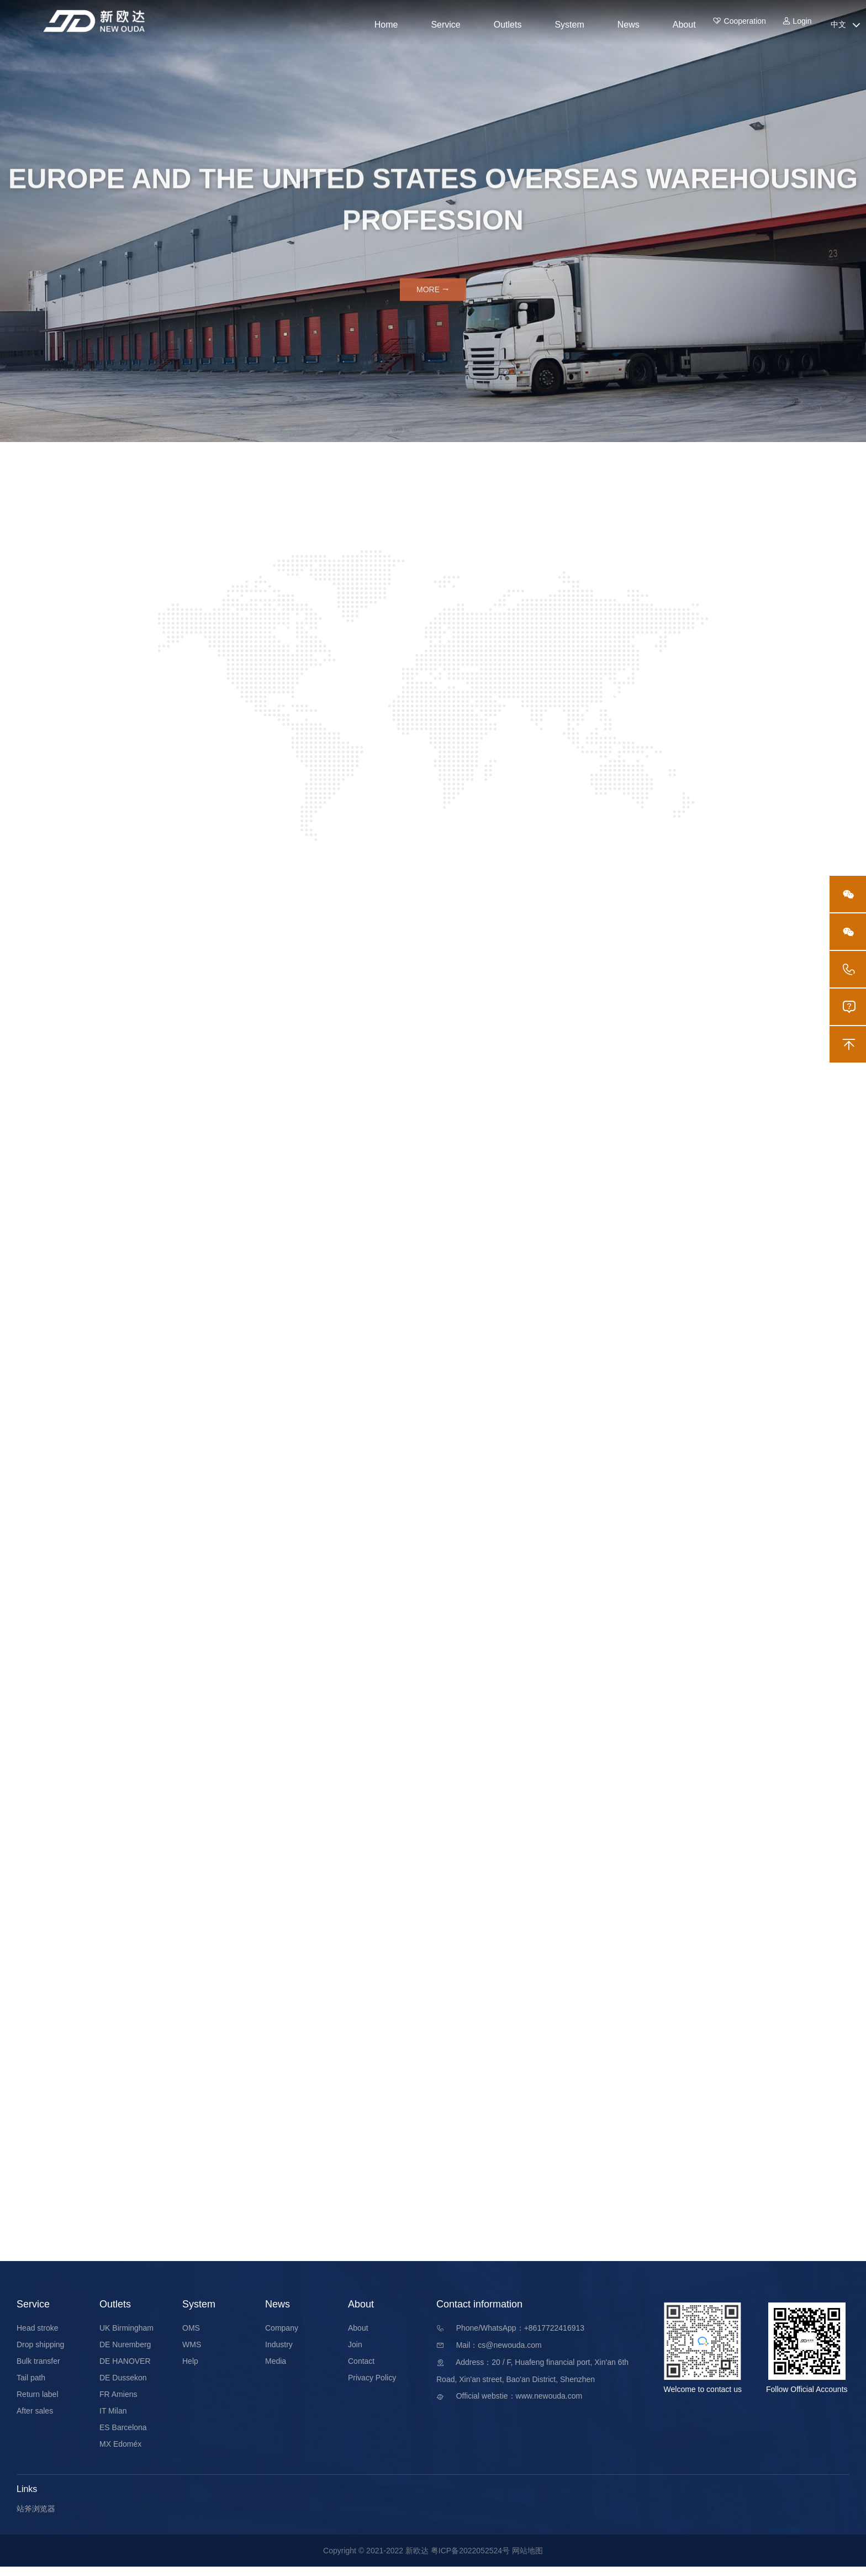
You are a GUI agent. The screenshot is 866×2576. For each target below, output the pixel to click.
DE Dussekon (123, 2387)
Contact (361, 2370)
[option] (433, 221)
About (684, 24)
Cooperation (731, 24)
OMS (191, 2337)
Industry (279, 2353)
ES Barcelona (123, 2436)
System (569, 24)
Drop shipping (40, 2353)
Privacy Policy (372, 2387)
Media (275, 2370)
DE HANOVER (125, 2370)
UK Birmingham (126, 2337)
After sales (35, 2420)
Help (190, 2370)
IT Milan (113, 2420)
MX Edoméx (120, 2453)
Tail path (31, 2387)
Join (355, 2353)
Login (797, 24)
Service (445, 24)
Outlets (508, 24)
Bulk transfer (38, 2370)
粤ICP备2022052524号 (470, 2560)
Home (386, 24)
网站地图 (527, 2560)
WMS (191, 2353)
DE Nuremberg (125, 2353)
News (628, 24)
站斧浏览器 (36, 2518)
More (433, 295)
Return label (38, 2403)
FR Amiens (118, 2403)
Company (281, 2337)
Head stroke (37, 2337)
